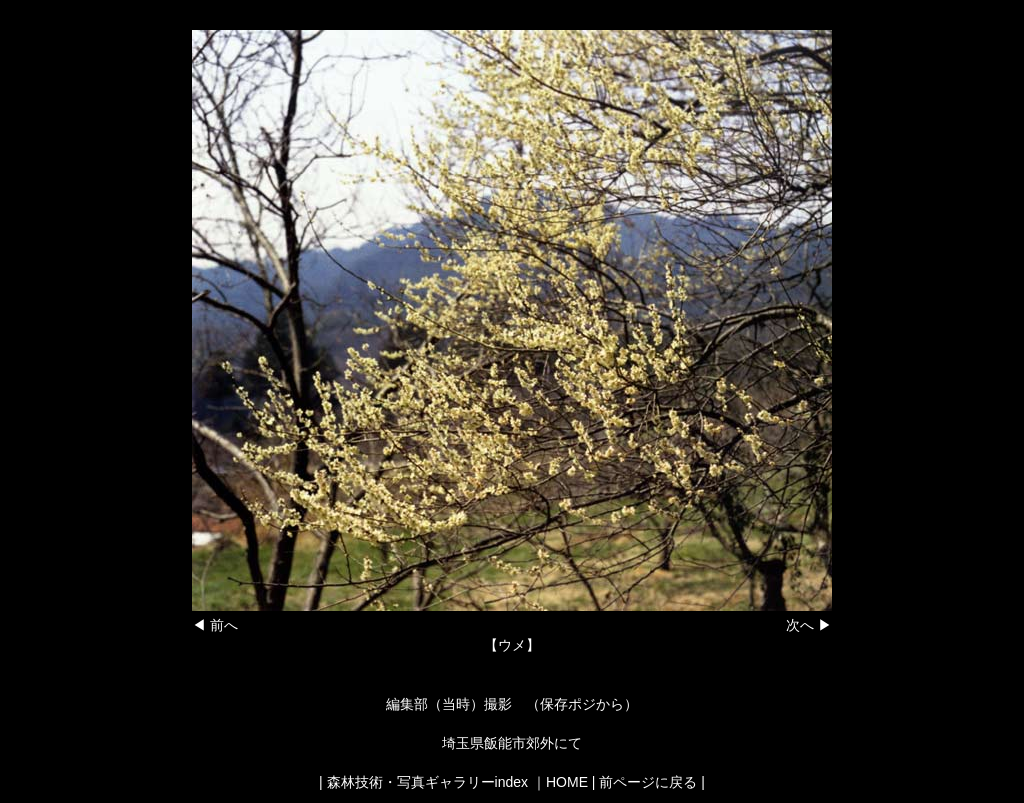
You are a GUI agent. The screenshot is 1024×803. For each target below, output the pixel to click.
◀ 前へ (215, 625)
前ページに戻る (648, 782)
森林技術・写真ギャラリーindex (427, 782)
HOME (567, 782)
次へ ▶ (809, 625)
